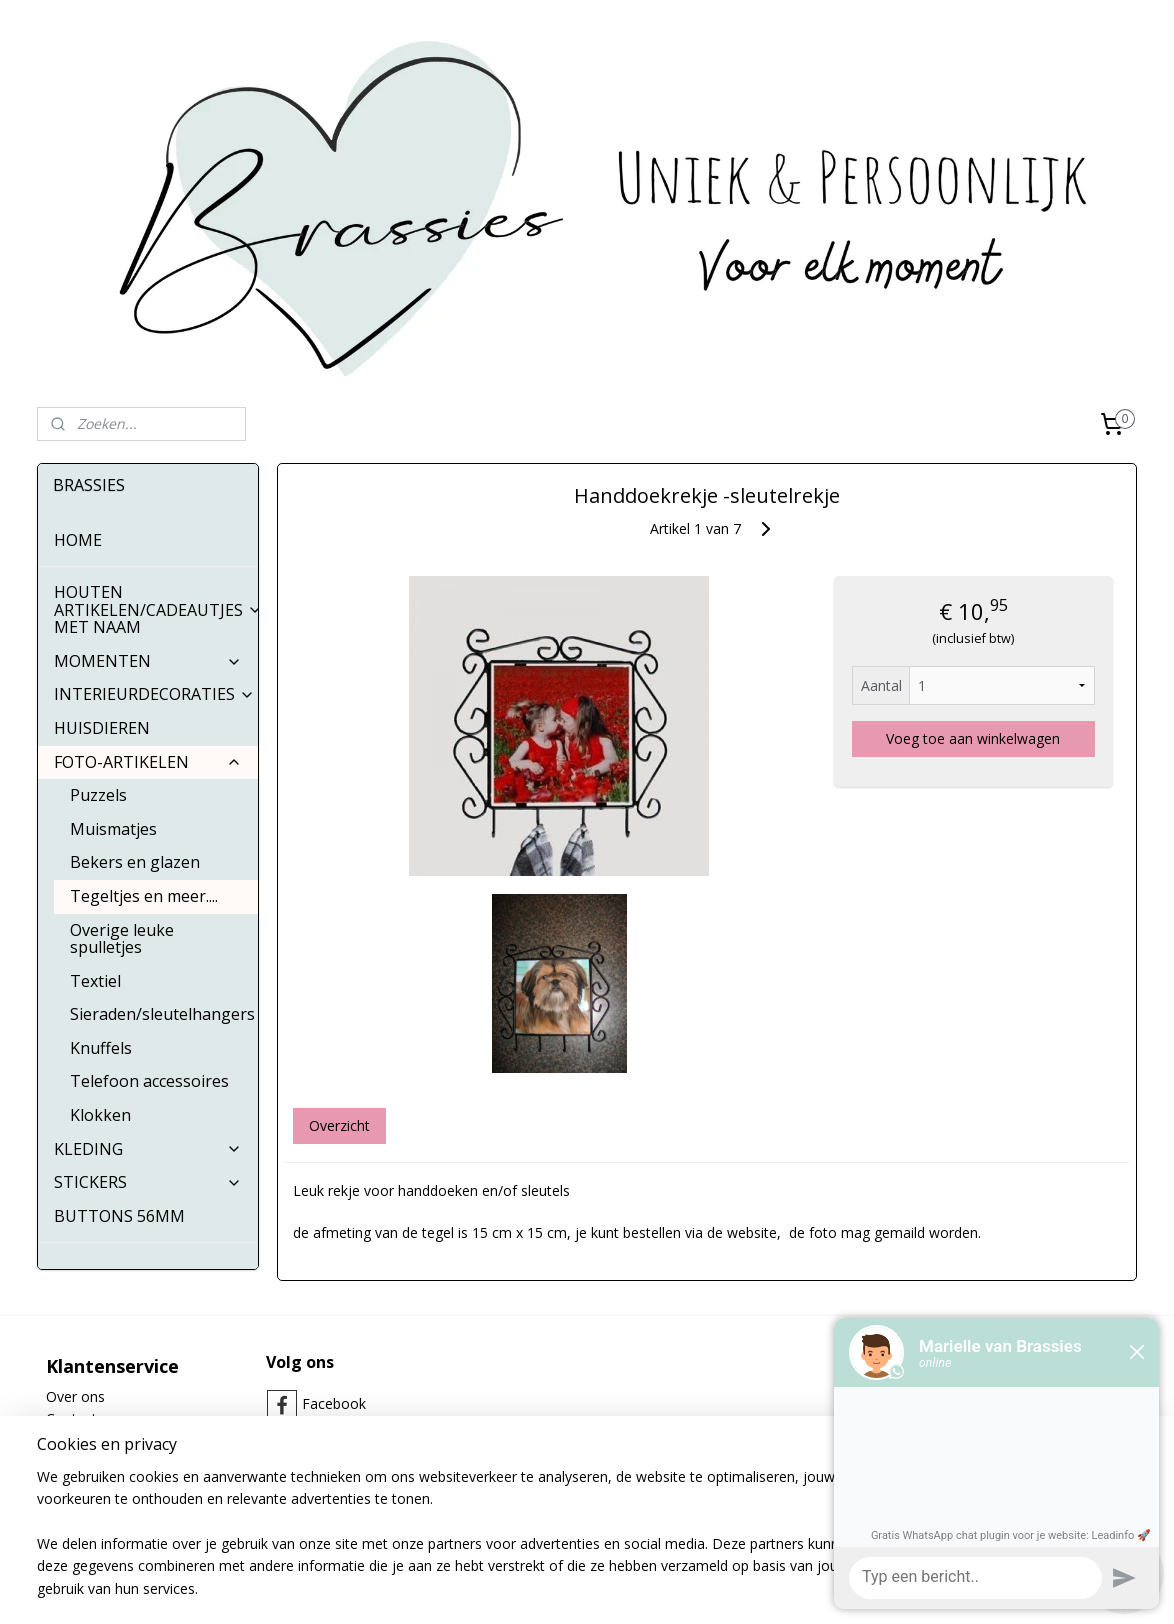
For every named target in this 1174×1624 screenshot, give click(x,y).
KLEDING (148, 1149)
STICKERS (148, 1182)
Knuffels (101, 1048)
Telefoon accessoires (149, 1081)
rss (540, 1587)
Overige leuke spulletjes (122, 939)
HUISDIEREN (102, 728)
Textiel (95, 981)
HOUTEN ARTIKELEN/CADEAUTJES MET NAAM (156, 609)
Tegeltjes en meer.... (144, 896)
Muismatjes (113, 829)
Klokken (100, 1115)
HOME (78, 540)
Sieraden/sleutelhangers (162, 1014)
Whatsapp (334, 1499)
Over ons (75, 1396)
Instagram (335, 1435)
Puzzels (98, 795)
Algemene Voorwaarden (124, 1441)
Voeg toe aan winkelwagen (973, 738)
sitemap (498, 1587)
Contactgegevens (102, 1418)
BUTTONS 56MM (119, 1216)
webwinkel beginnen (617, 1587)
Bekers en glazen (135, 862)
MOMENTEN (148, 661)
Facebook (334, 1403)
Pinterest (331, 1467)
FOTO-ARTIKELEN (148, 762)
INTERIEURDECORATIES (154, 694)
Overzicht (338, 1125)
